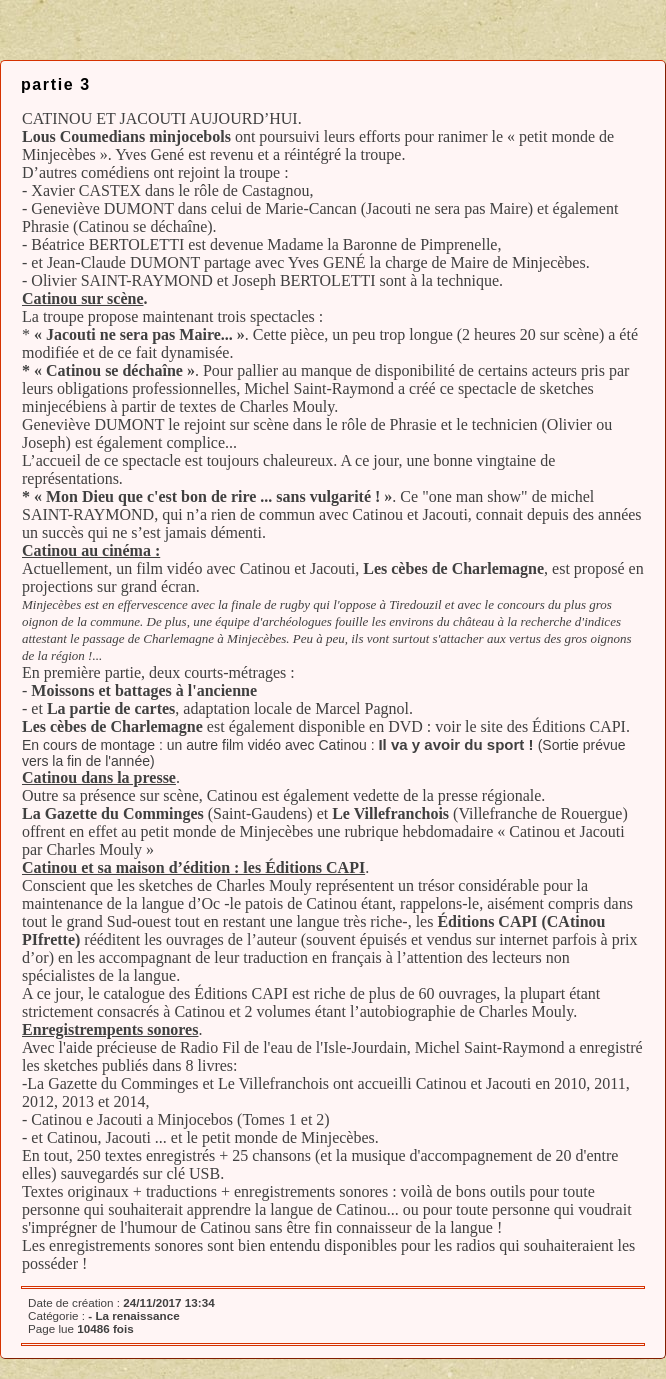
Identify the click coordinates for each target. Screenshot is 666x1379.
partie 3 (56, 84)
